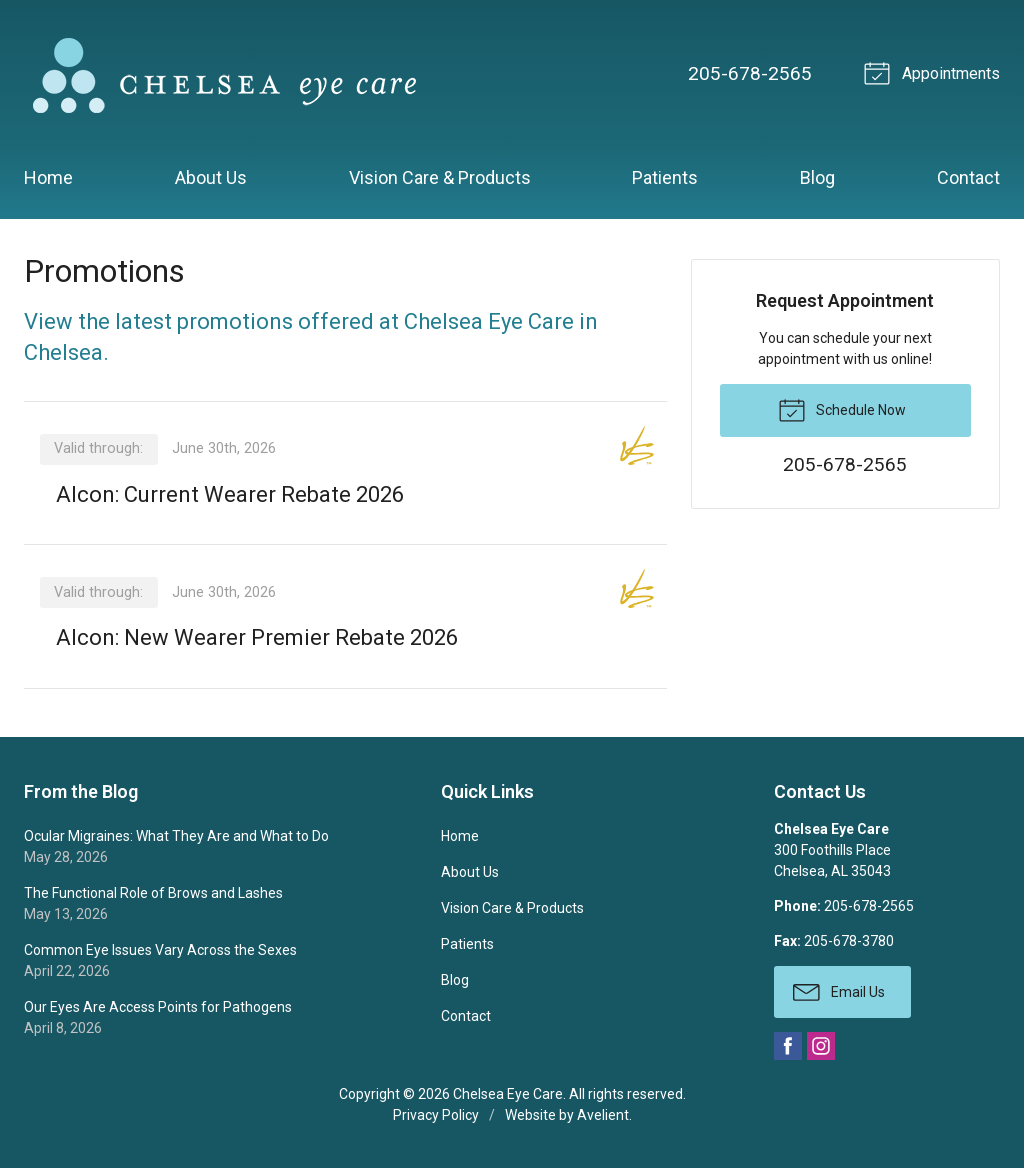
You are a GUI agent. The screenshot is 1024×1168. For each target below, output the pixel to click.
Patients (665, 177)
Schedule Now (842, 409)
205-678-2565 (750, 73)
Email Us (839, 991)
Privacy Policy (436, 1115)
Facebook (788, 1046)
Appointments (935, 72)
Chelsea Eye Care (508, 1094)
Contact (968, 177)
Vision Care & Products (440, 177)
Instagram (821, 1046)
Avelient (603, 1115)
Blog (817, 177)
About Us (211, 177)
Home (48, 177)
